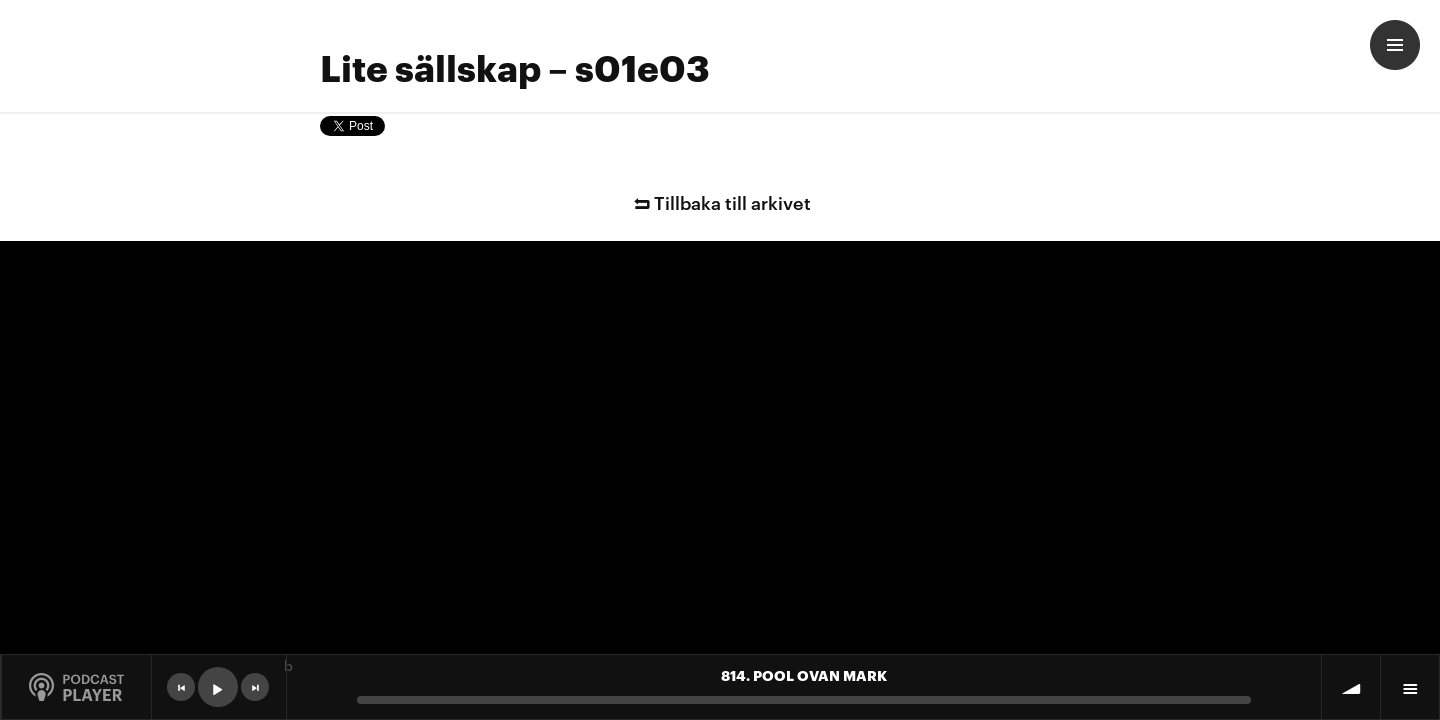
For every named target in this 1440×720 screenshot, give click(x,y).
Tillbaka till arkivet (720, 201)
